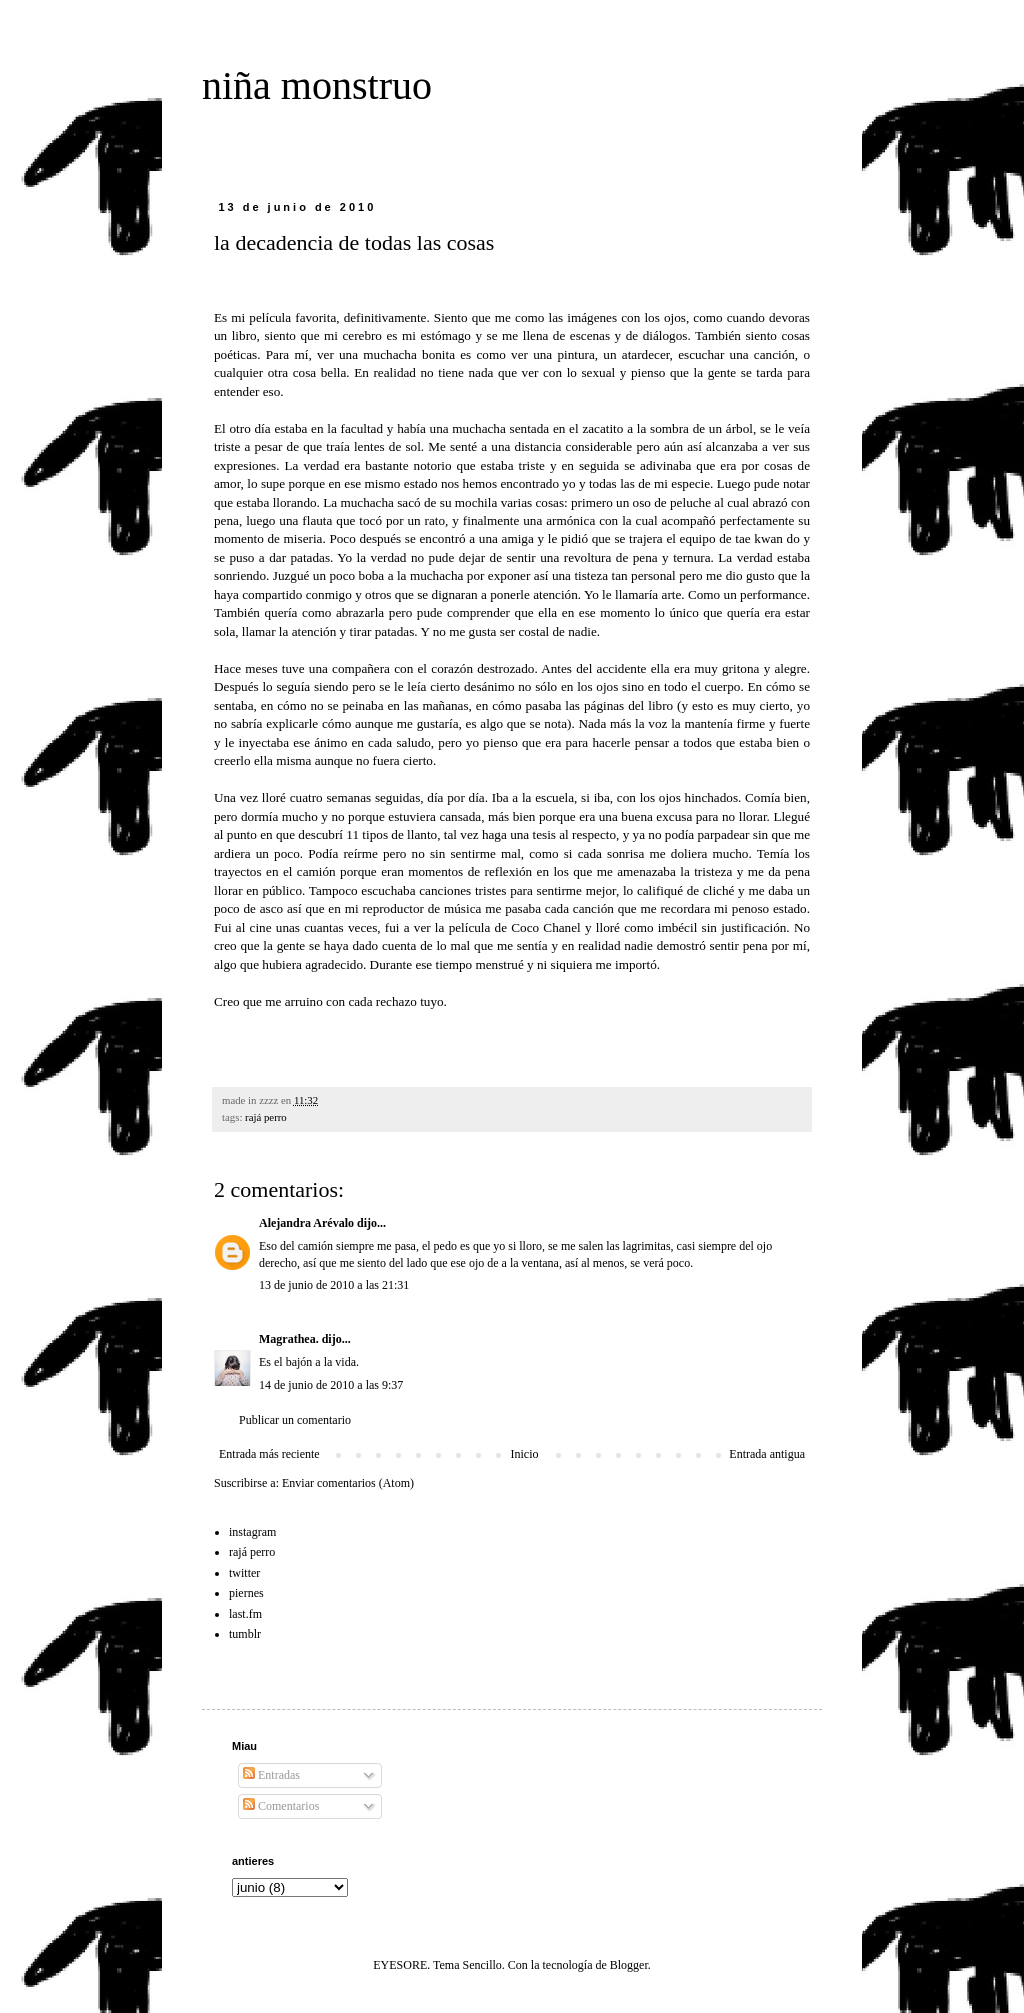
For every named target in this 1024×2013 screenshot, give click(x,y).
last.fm (245, 1614)
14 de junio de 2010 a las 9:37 (331, 1385)
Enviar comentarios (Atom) (348, 1483)
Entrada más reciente (269, 1454)
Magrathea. (289, 1339)
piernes (246, 1593)
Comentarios (281, 1806)
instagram (252, 1532)
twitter (244, 1573)
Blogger (629, 1965)
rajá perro (266, 1117)
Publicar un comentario (295, 1420)
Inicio (524, 1454)
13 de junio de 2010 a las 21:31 (334, 1285)
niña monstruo (317, 85)
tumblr (245, 1634)
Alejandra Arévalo (306, 1223)
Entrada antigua (767, 1454)
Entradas (271, 1775)
